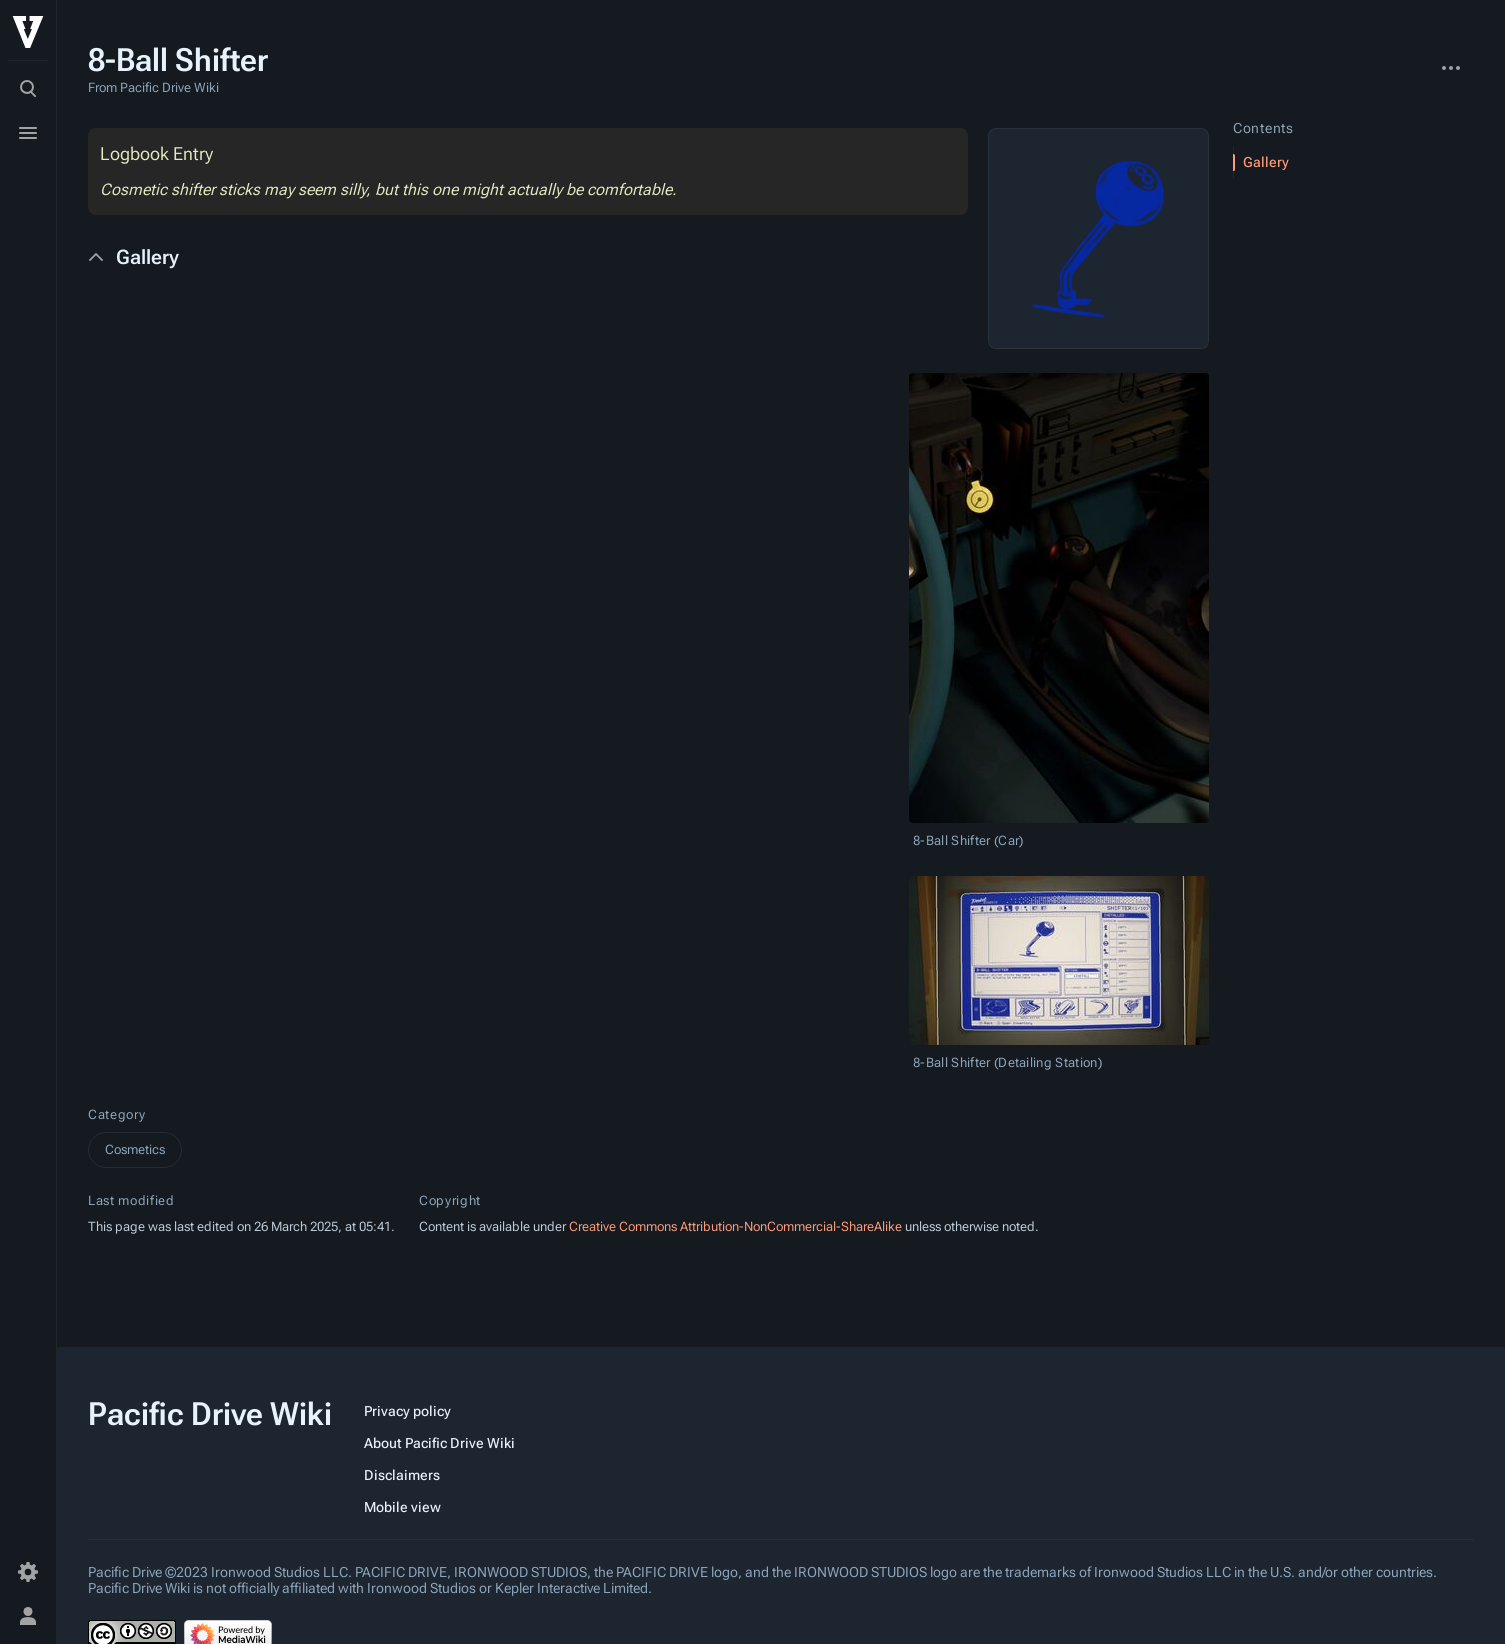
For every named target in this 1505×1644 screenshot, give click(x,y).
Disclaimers (402, 1475)
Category (116, 1114)
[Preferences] (28, 1572)
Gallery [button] (147, 257)
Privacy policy (407, 1411)
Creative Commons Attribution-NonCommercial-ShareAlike (735, 1226)
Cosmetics (135, 1149)
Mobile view (402, 1507)
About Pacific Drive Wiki (439, 1443)
